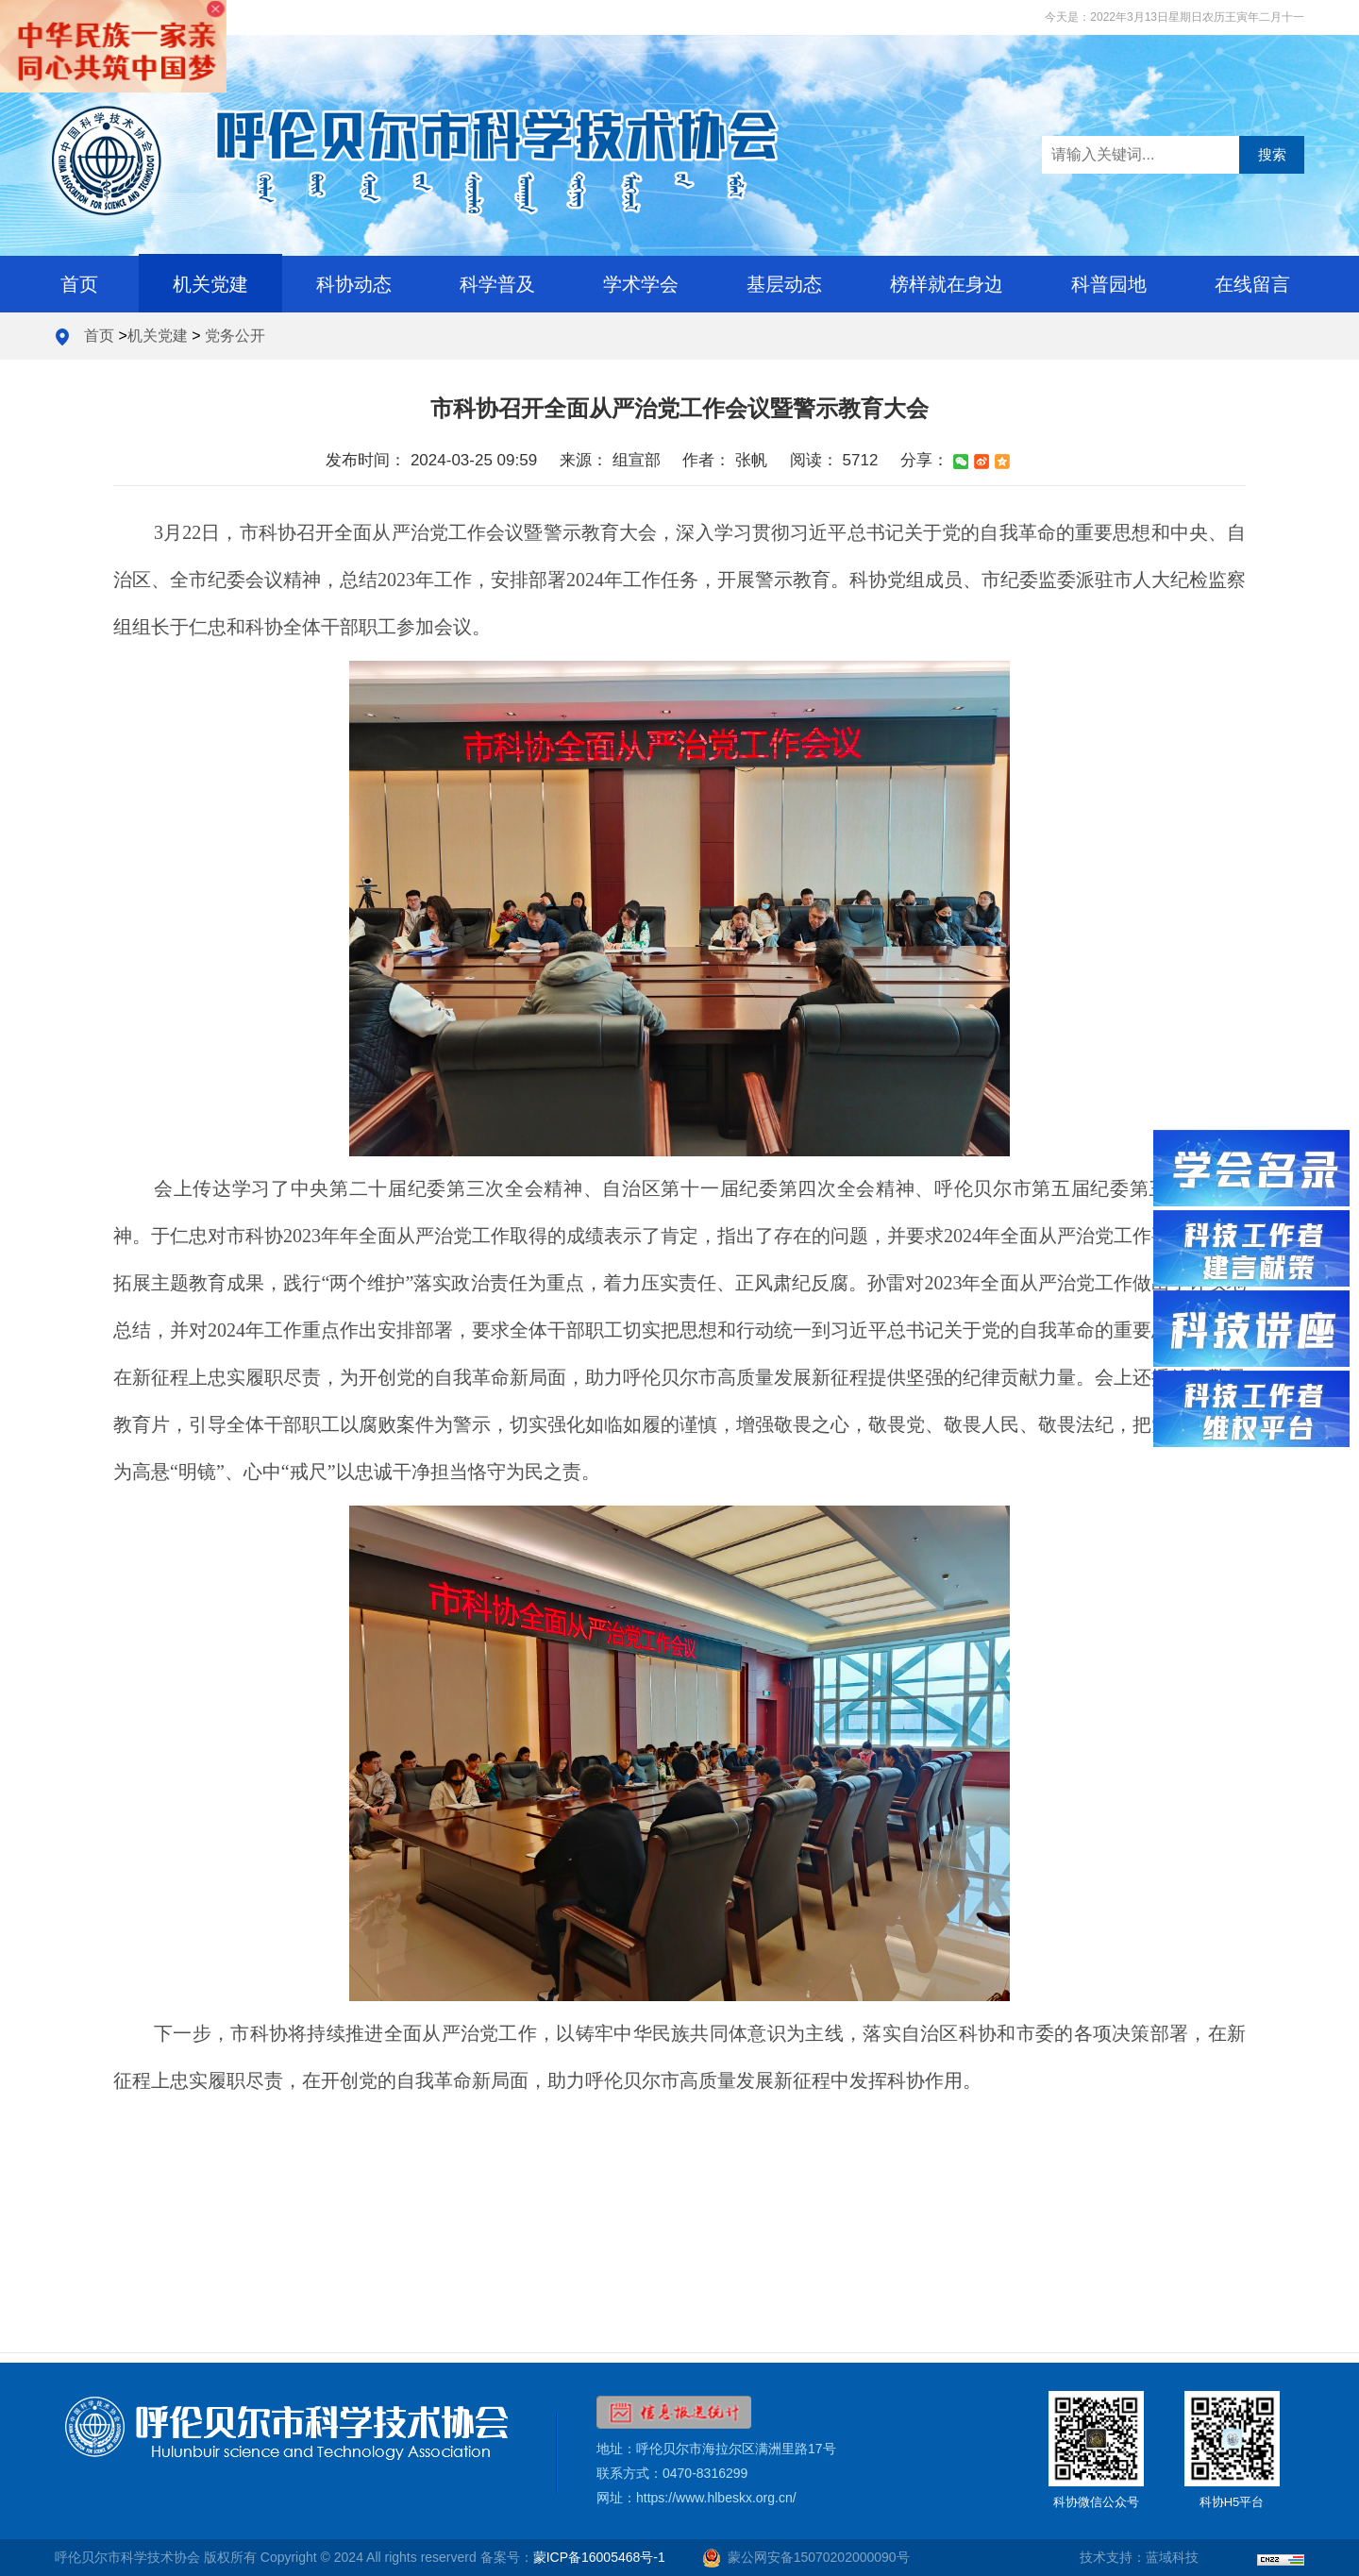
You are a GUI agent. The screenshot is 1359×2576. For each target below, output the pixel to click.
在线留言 (1252, 284)
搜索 (1272, 154)
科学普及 (497, 284)
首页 (79, 284)
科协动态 (354, 284)
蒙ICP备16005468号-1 (599, 2557)
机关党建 (210, 284)
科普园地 (1109, 284)
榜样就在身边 (946, 284)
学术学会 (641, 284)
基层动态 (784, 284)
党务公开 (235, 336)
